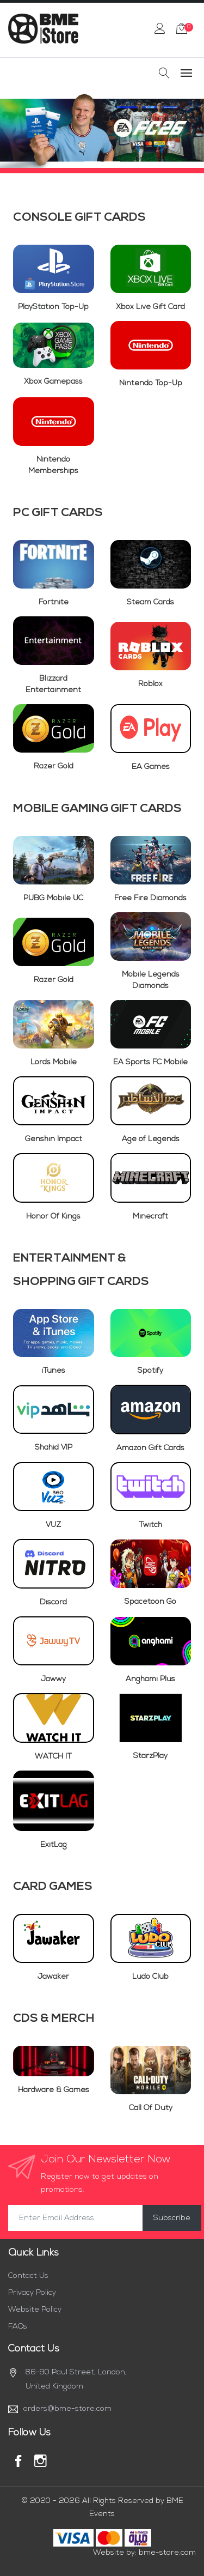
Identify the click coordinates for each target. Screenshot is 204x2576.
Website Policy (34, 2310)
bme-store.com (167, 2553)
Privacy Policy (32, 2293)
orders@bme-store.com (67, 2409)
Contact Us (28, 2276)
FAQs (17, 2327)
